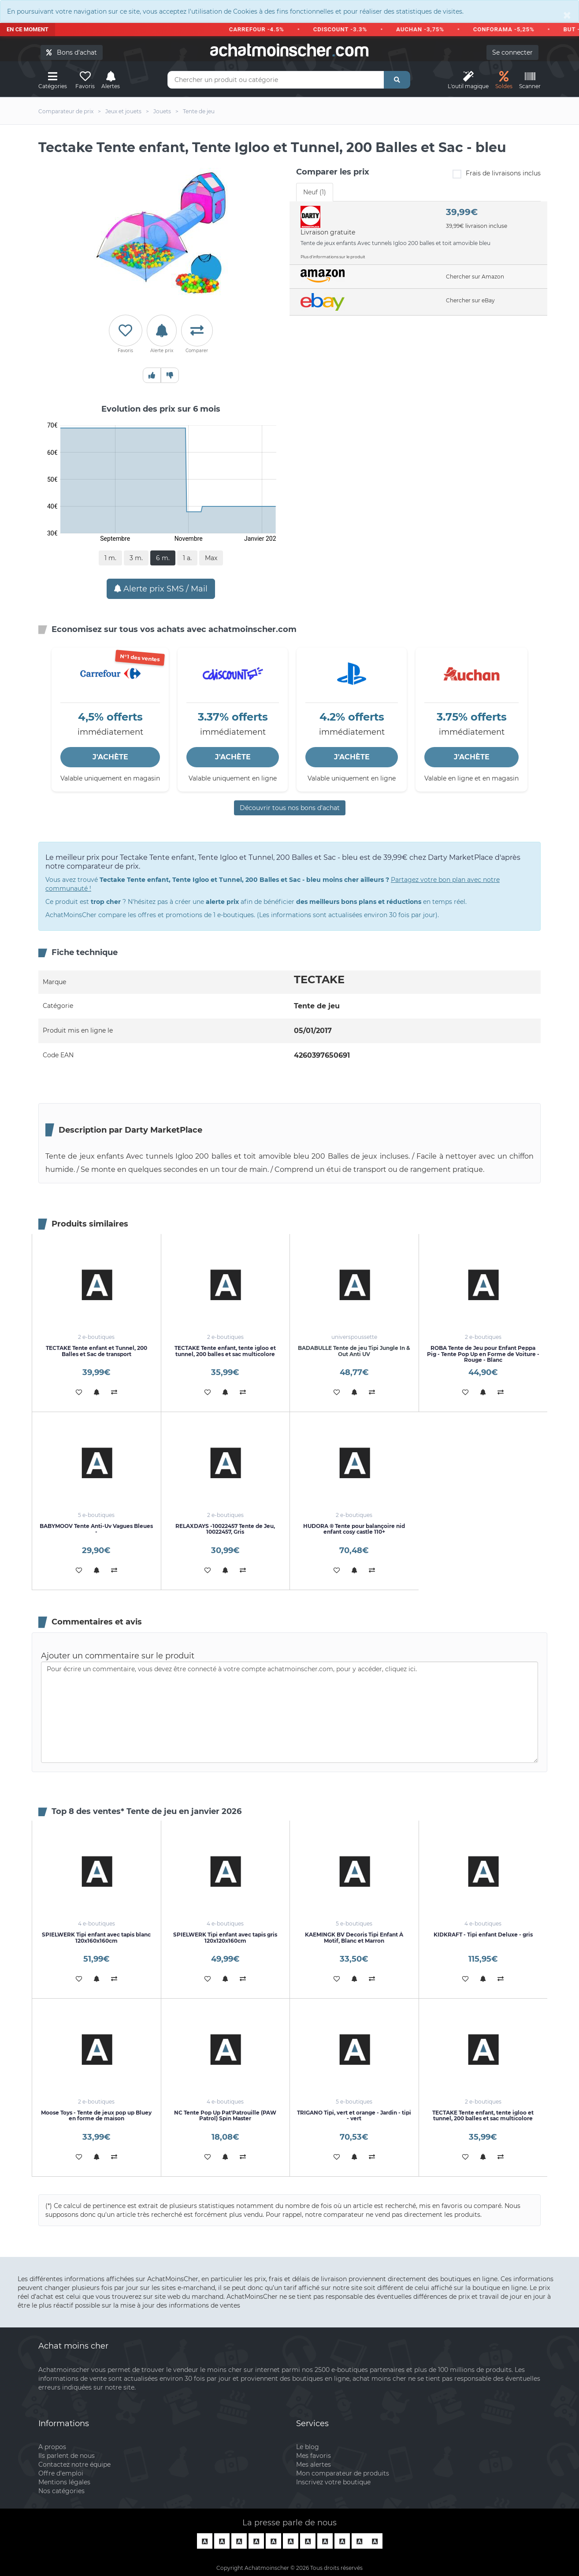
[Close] (567, 15)
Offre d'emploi (60, 2473)
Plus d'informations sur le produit (333, 256)
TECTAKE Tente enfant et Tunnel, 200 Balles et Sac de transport (96, 1351)
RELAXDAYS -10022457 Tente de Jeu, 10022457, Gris (225, 1529)
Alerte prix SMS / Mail (161, 589)
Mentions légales (64, 2482)
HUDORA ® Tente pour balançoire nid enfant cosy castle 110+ (354, 1529)
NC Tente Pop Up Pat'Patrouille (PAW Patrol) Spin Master (225, 2115)
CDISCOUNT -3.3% (346, 29)
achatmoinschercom (289, 50)
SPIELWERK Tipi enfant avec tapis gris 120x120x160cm (225, 1937)
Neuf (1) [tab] (314, 192)
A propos (52, 2447)
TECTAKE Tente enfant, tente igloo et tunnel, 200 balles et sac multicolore (225, 1351)
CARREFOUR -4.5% (262, 29)
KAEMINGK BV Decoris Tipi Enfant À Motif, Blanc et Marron (354, 1937)
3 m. (136, 558)
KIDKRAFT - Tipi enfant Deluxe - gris (483, 1934)
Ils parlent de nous (66, 2456)
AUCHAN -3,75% (426, 29)
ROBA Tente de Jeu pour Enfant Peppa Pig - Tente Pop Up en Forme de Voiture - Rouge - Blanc (483, 1354)
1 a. (187, 558)
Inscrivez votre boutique (333, 2482)
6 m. (163, 558)
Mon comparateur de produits (342, 2473)
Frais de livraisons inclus (497, 173)
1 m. (110, 558)
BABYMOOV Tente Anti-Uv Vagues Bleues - (96, 1529)
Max (211, 558)
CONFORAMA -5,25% (509, 29)
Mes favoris (313, 2456)
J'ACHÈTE (110, 757)
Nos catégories (61, 2491)
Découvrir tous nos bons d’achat (290, 808)
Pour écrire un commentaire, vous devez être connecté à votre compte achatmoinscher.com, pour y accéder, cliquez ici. (289, 1712)
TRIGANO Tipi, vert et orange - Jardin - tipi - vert (354, 2115)
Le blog (307, 2447)
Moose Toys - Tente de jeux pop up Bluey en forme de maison (96, 2115)
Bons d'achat (71, 52)
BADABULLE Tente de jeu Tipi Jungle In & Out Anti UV (354, 1351)
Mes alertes (313, 2464)
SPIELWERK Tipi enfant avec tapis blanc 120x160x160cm (96, 1937)
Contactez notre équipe (74, 2464)
